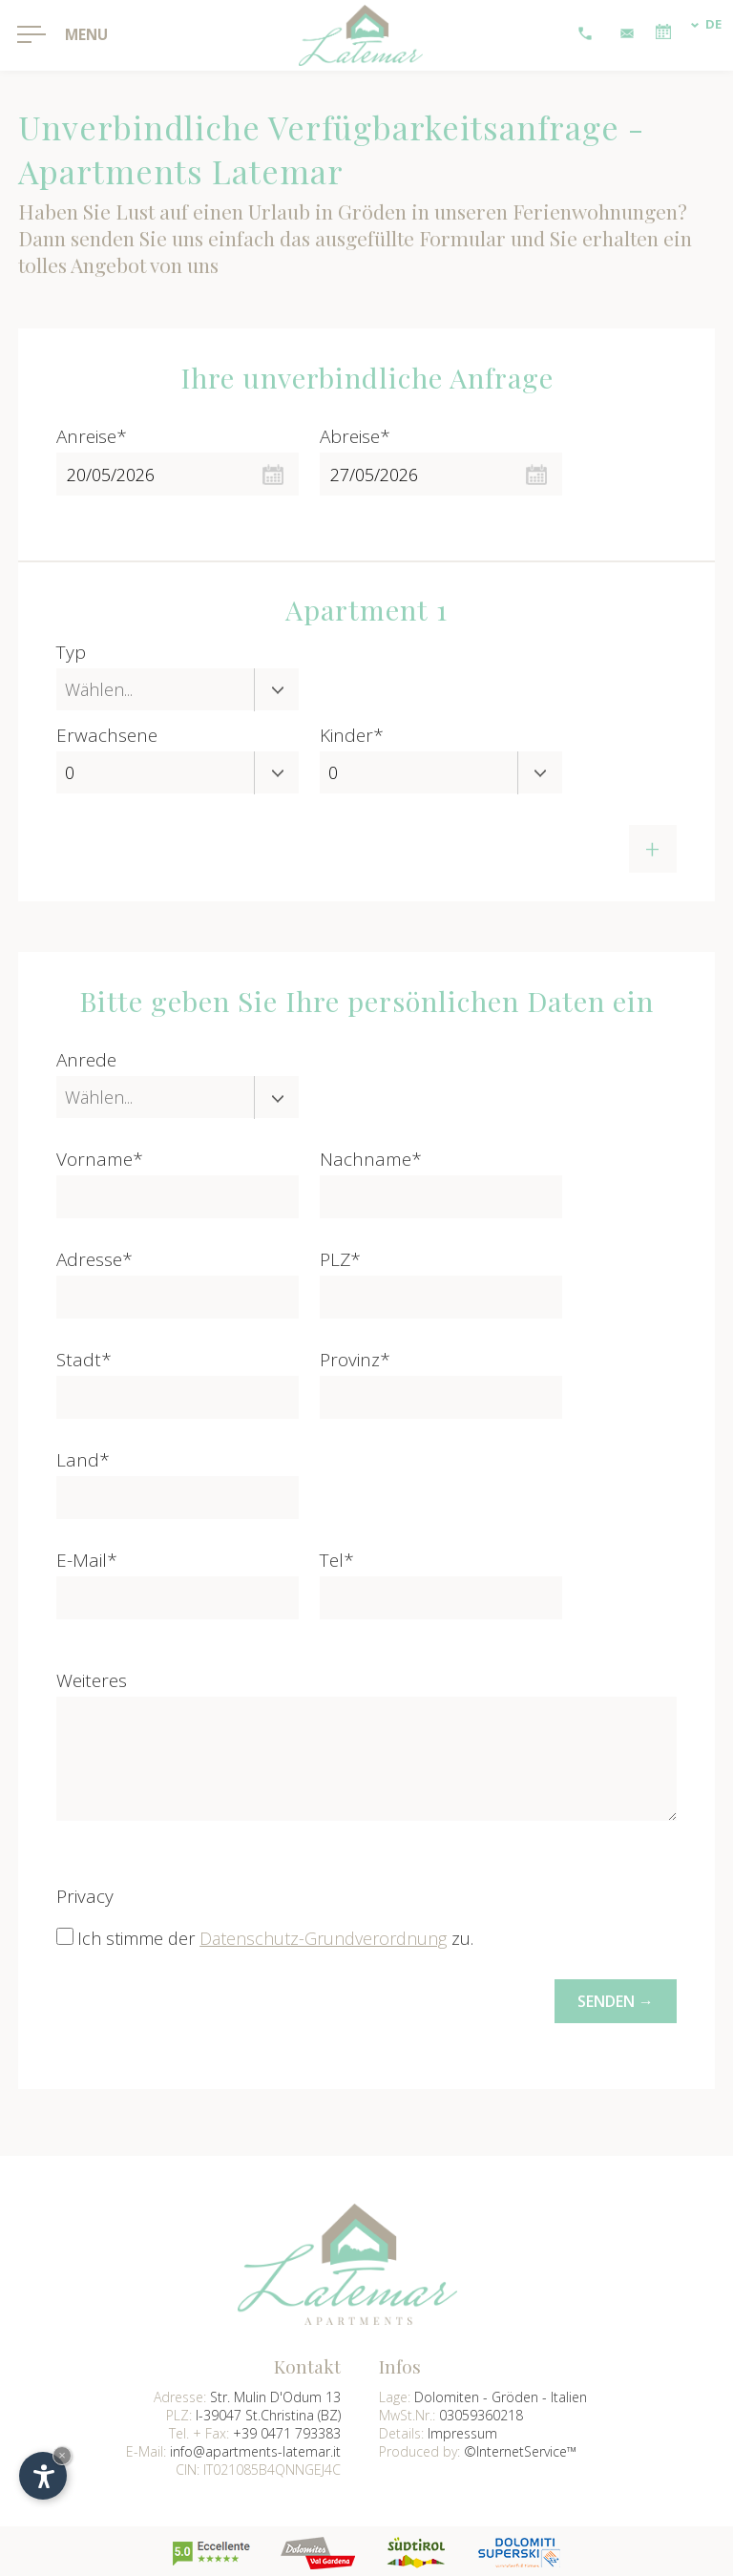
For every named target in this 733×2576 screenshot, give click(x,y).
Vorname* (99, 1159)
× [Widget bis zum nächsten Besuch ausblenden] (62, 2455)
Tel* (337, 1560)
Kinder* (352, 735)
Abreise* (355, 436)
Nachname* (371, 1159)
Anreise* (91, 436)
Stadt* (84, 1359)
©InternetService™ (520, 2448)
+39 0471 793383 (287, 2430)
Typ (71, 652)
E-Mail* (86, 1560)
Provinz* (355, 1359)
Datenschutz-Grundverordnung (323, 1938)
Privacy (85, 1896)
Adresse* (94, 1259)
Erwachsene (106, 735)
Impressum (462, 2430)
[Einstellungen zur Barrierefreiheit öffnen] (43, 2476)
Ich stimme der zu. (275, 1938)
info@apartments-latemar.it (255, 2448)
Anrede (86, 1059)
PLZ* (340, 1259)
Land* (83, 1459)
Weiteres (91, 1680)
